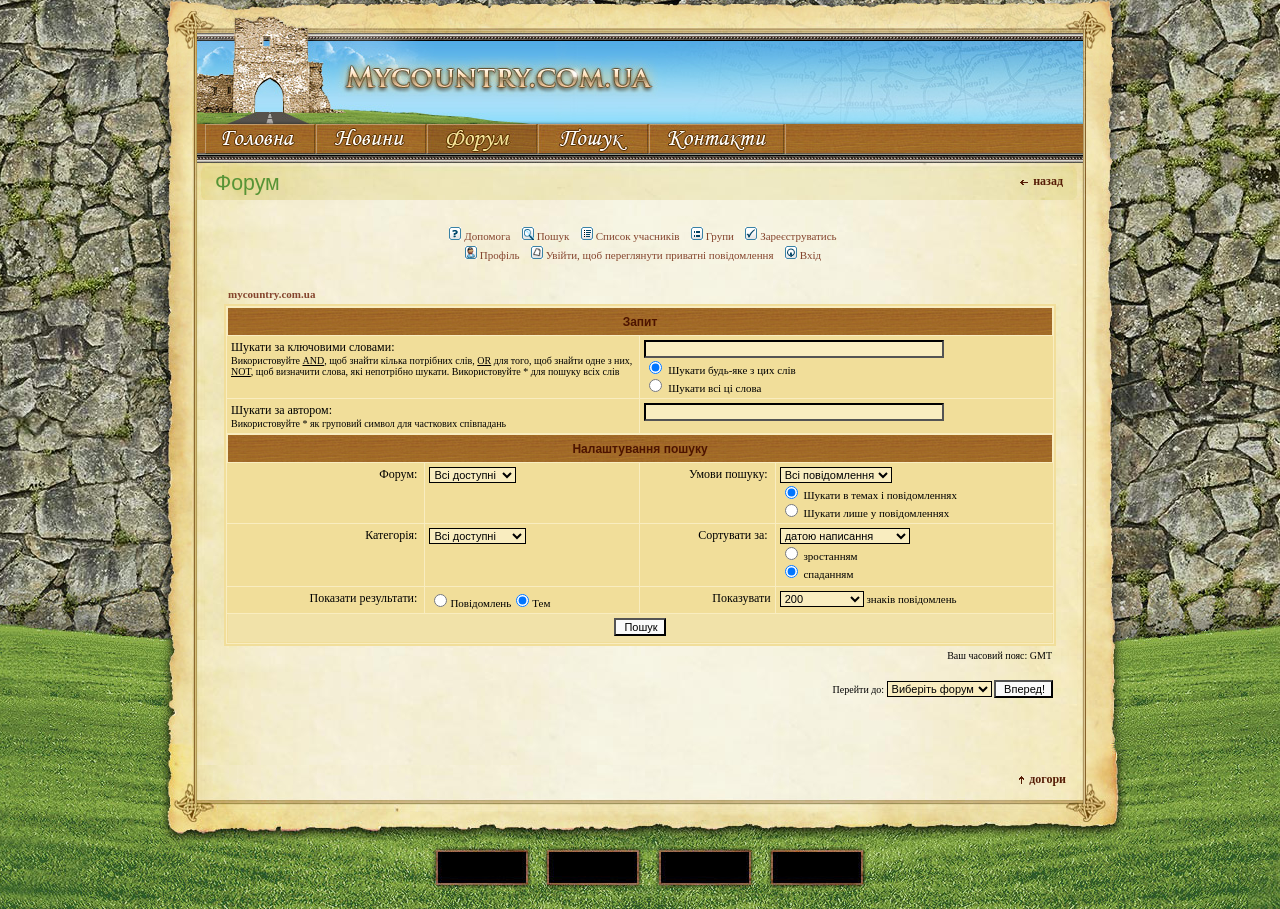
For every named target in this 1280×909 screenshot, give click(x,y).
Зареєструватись (790, 236)
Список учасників (630, 236)
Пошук (546, 236)
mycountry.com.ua (271, 294)
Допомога (479, 236)
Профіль (492, 255)
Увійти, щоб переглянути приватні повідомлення (652, 255)
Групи (712, 236)
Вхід (803, 255)
